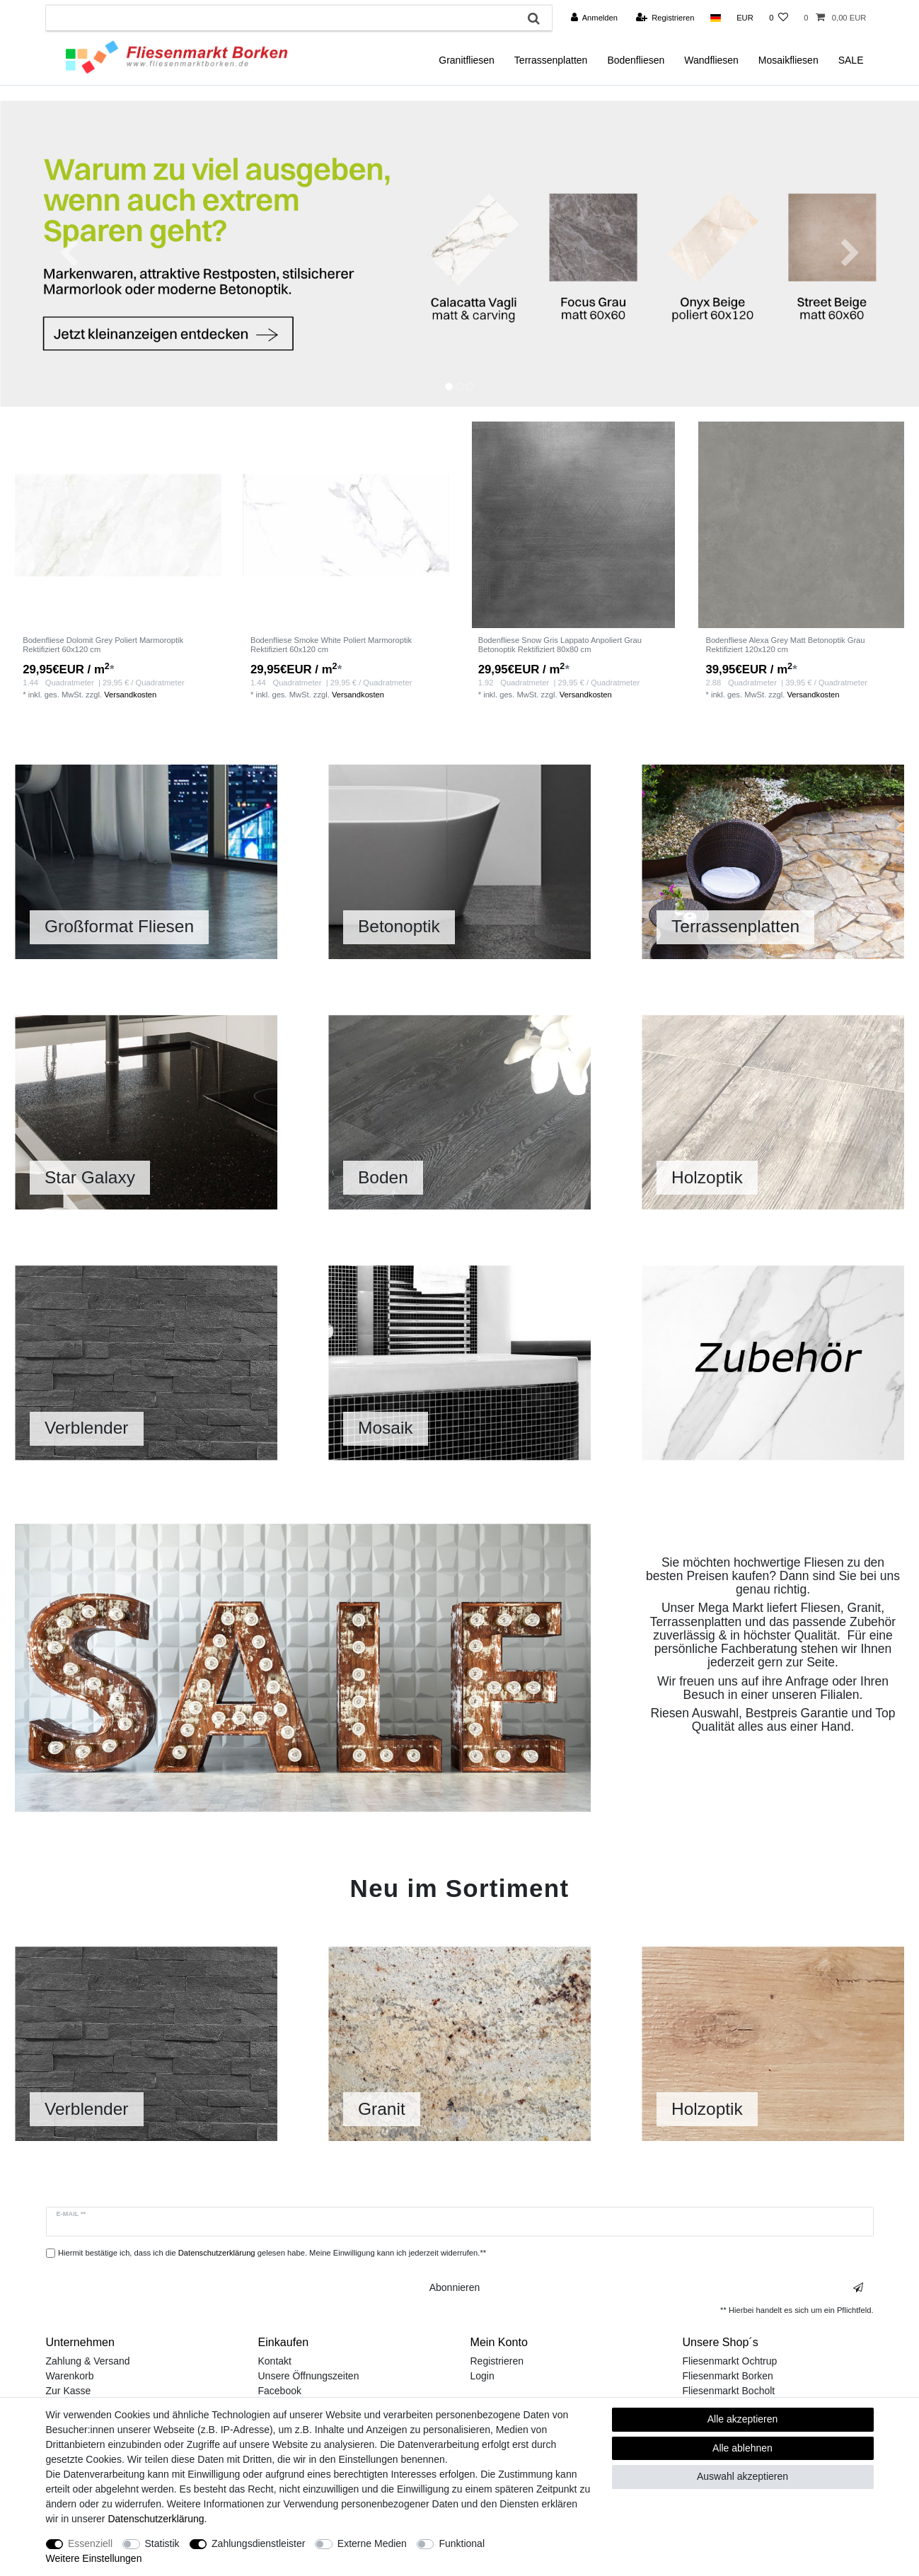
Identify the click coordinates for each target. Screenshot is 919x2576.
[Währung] (745, 17)
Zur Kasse (68, 2390)
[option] (459, 253)
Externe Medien (372, 2543)
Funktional (462, 2543)
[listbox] (118, 525)
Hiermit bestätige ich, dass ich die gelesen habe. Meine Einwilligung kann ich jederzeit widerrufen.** (272, 2253)
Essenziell (90, 2543)
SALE (851, 60)
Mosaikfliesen (788, 60)
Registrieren (497, 2361)
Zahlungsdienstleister (258, 2543)
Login (482, 2375)
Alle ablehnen (742, 2448)
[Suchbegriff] (281, 18)
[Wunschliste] (778, 17)
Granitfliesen (467, 60)
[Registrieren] (665, 17)
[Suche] (534, 18)
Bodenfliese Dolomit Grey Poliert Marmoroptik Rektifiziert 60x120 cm (103, 644)
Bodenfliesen (635, 60)
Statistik (162, 2543)
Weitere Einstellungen (94, 2558)
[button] (69, 253)
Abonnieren (646, 2288)
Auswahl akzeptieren (742, 2476)
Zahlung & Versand (88, 2361)
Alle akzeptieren (742, 2419)
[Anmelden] (593, 17)
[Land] (716, 17)
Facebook (279, 2390)
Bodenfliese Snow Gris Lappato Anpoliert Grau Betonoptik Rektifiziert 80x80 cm (560, 644)
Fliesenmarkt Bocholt (729, 2390)
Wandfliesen (711, 60)
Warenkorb (70, 2375)
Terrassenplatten (551, 60)
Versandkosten (130, 694)
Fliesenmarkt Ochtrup (730, 2361)
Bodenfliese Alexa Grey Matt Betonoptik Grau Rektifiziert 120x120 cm (785, 644)
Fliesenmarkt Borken (728, 2375)
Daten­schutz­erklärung (156, 2518)
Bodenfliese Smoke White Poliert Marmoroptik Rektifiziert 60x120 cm (331, 644)
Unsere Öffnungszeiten (308, 2375)
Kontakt (274, 2361)
